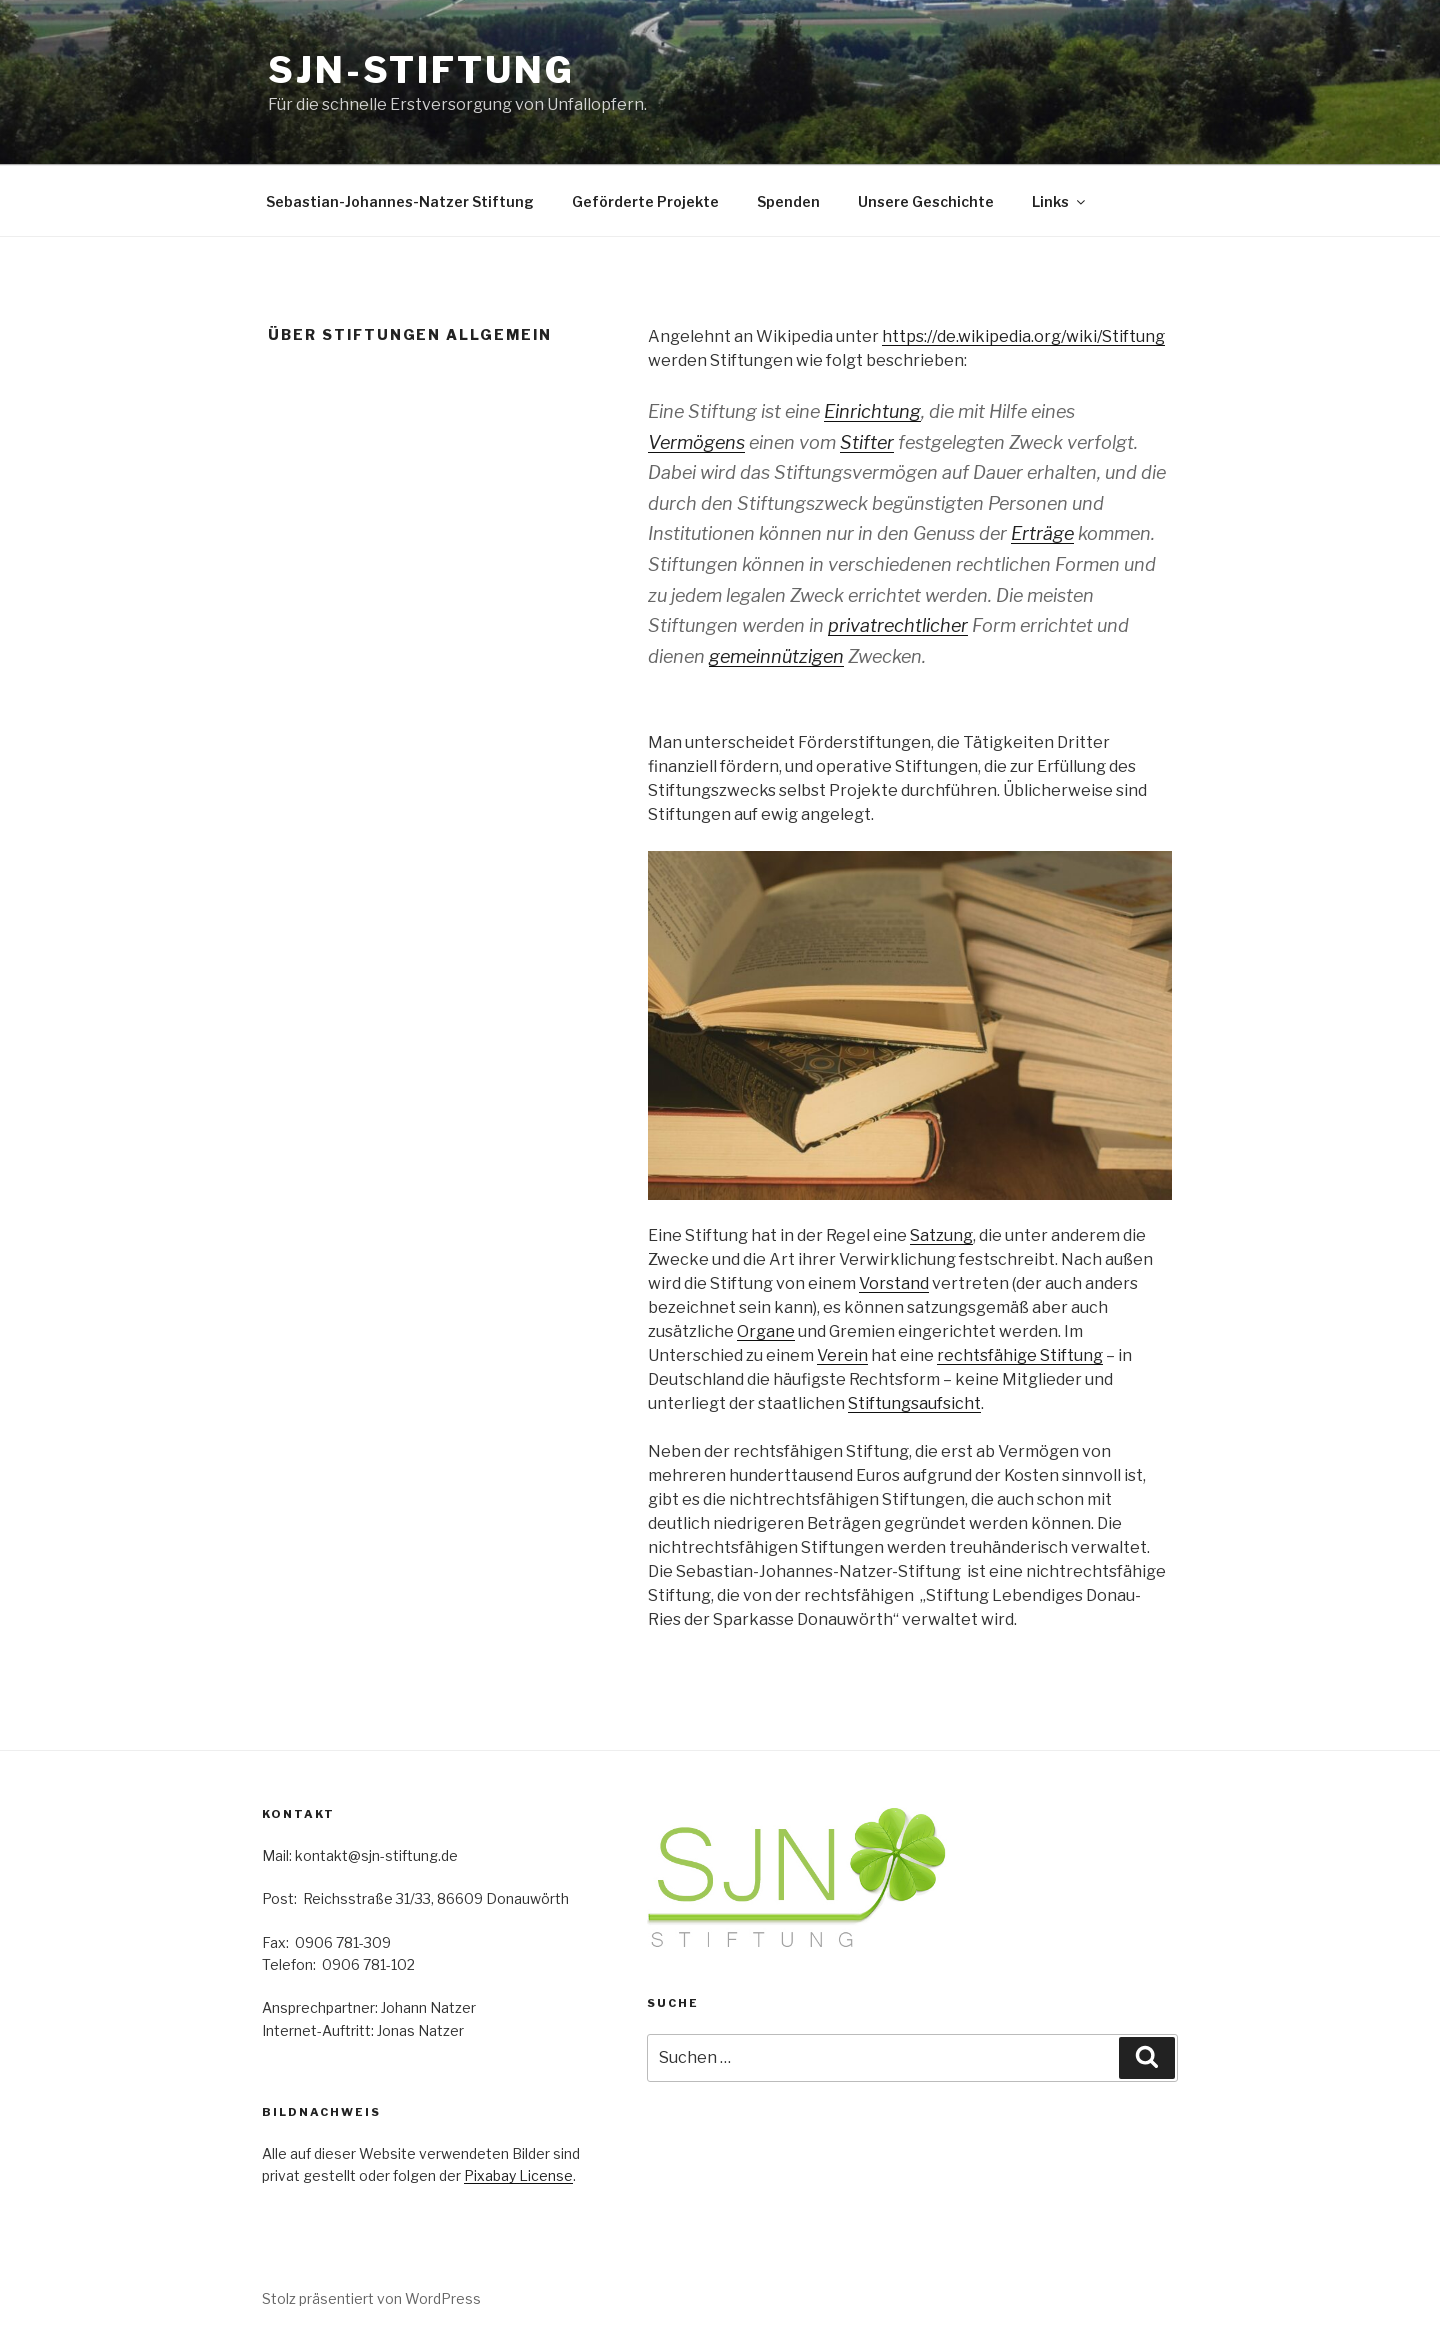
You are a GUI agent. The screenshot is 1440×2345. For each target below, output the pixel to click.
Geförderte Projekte (645, 201)
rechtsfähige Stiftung (1020, 1355)
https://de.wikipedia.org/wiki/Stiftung (1023, 336)
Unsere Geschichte (926, 201)
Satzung (941, 1235)
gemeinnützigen (776, 656)
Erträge (1042, 533)
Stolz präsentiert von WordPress (371, 2298)
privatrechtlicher (898, 625)
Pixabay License (518, 2175)
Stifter (867, 442)
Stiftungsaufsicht (914, 1403)
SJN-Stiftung (421, 70)
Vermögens (696, 442)
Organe (766, 1331)
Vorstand (894, 1283)
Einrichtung (872, 411)
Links (1060, 201)
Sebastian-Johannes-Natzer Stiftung (400, 201)
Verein (842, 1355)
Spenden (788, 201)
